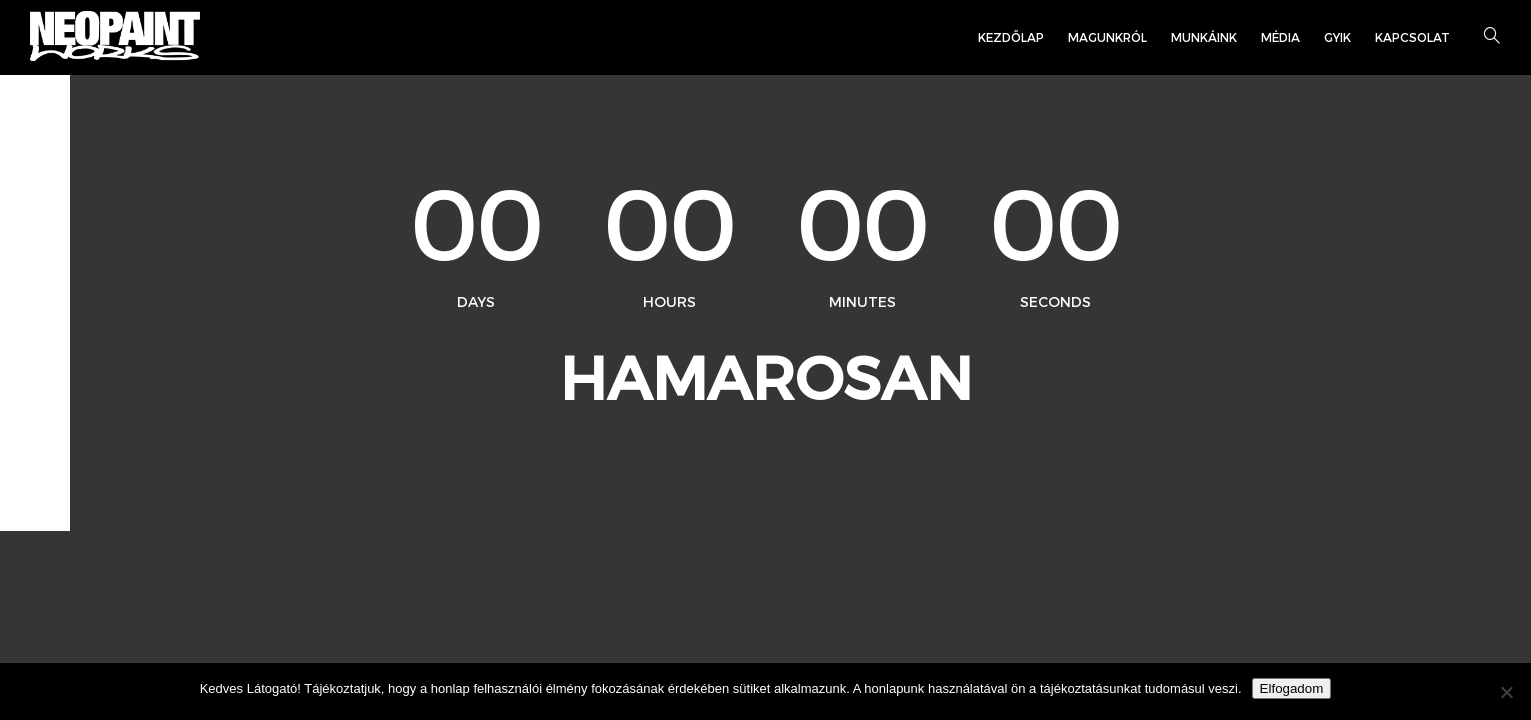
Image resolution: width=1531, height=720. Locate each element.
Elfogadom (1292, 688)
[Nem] (1506, 692)
